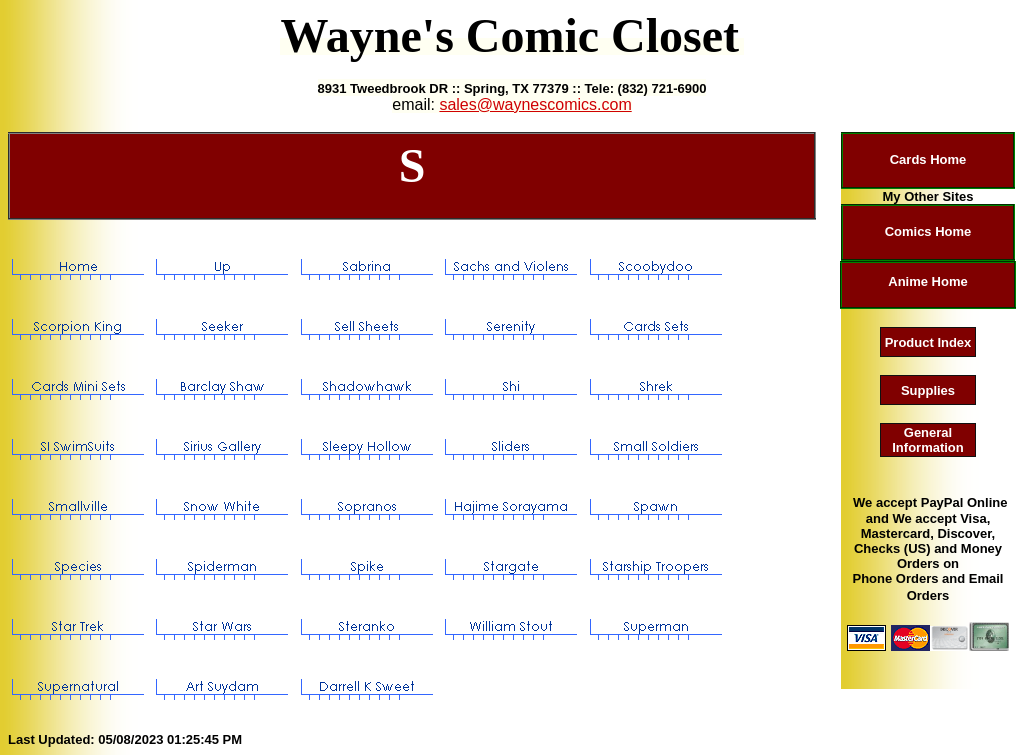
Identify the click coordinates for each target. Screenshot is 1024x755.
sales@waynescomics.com (535, 104)
